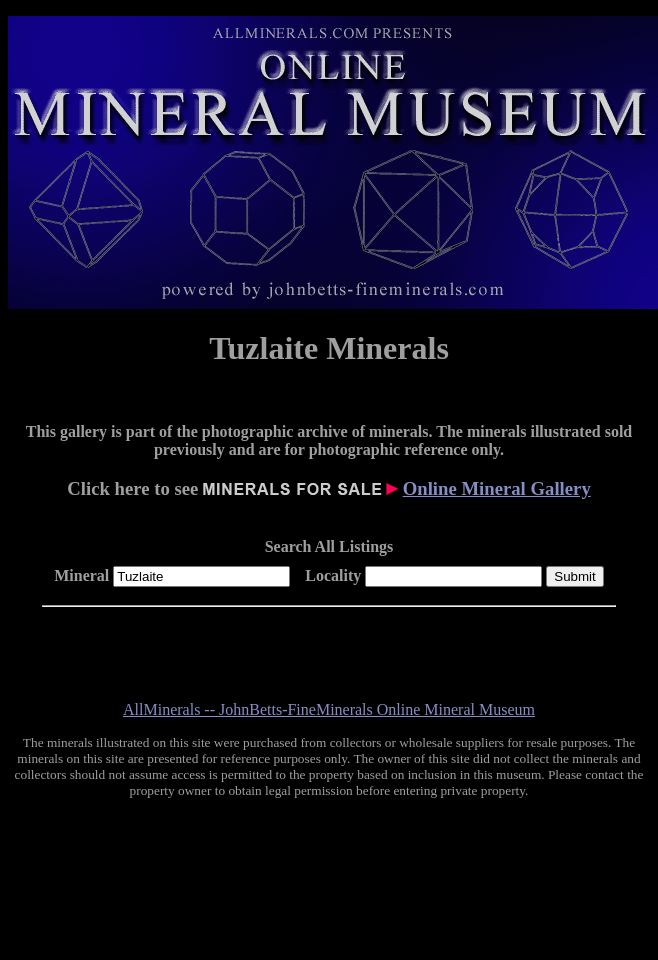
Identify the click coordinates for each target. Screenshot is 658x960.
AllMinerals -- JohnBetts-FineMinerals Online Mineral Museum (329, 709)
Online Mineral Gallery (497, 488)
